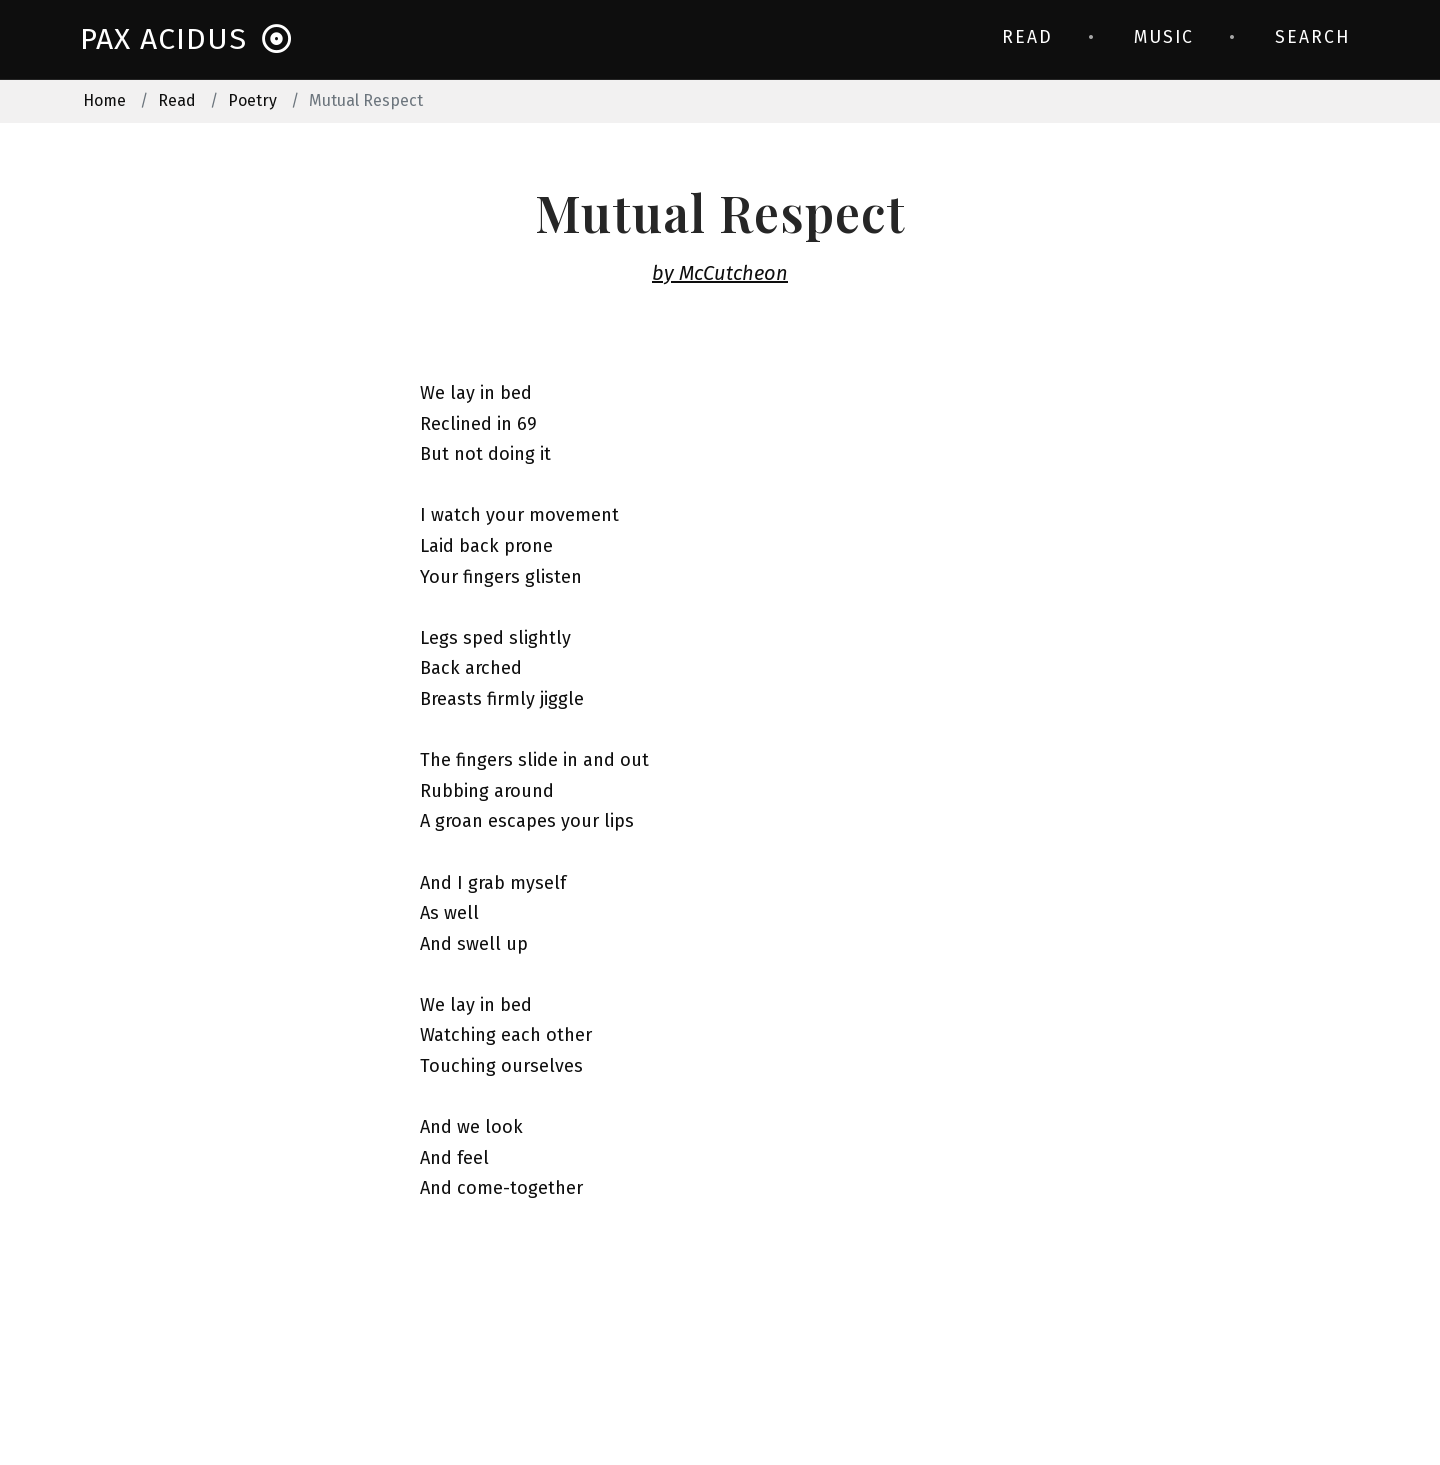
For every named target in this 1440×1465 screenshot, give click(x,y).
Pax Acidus (186, 39)
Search (1312, 37)
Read (1027, 37)
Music (1164, 37)
